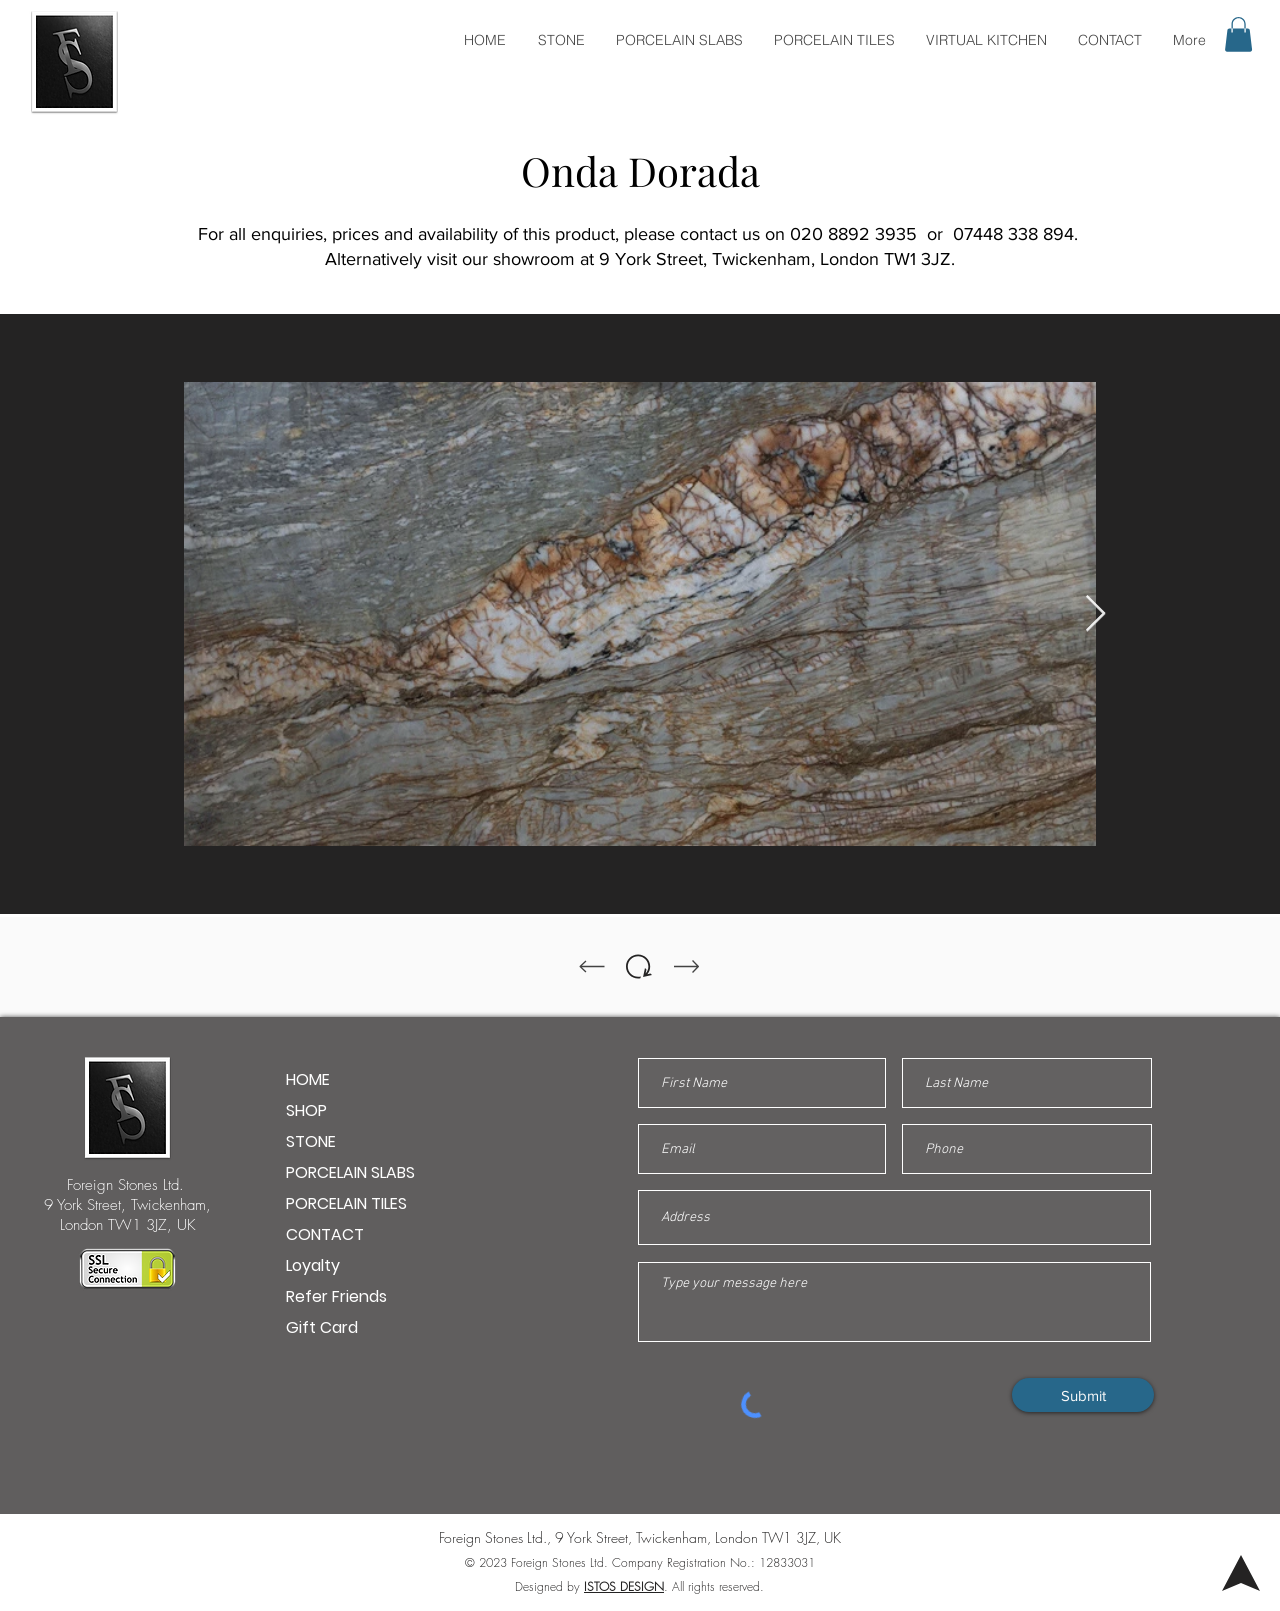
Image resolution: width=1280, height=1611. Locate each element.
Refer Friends (336, 1296)
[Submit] (1083, 1395)
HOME (308, 1079)
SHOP (306, 1110)
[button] (1238, 34)
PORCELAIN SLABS (350, 1172)
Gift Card (322, 1327)
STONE (311, 1141)
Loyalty (313, 1265)
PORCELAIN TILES (346, 1203)
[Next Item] (1095, 614)
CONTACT (325, 1234)
